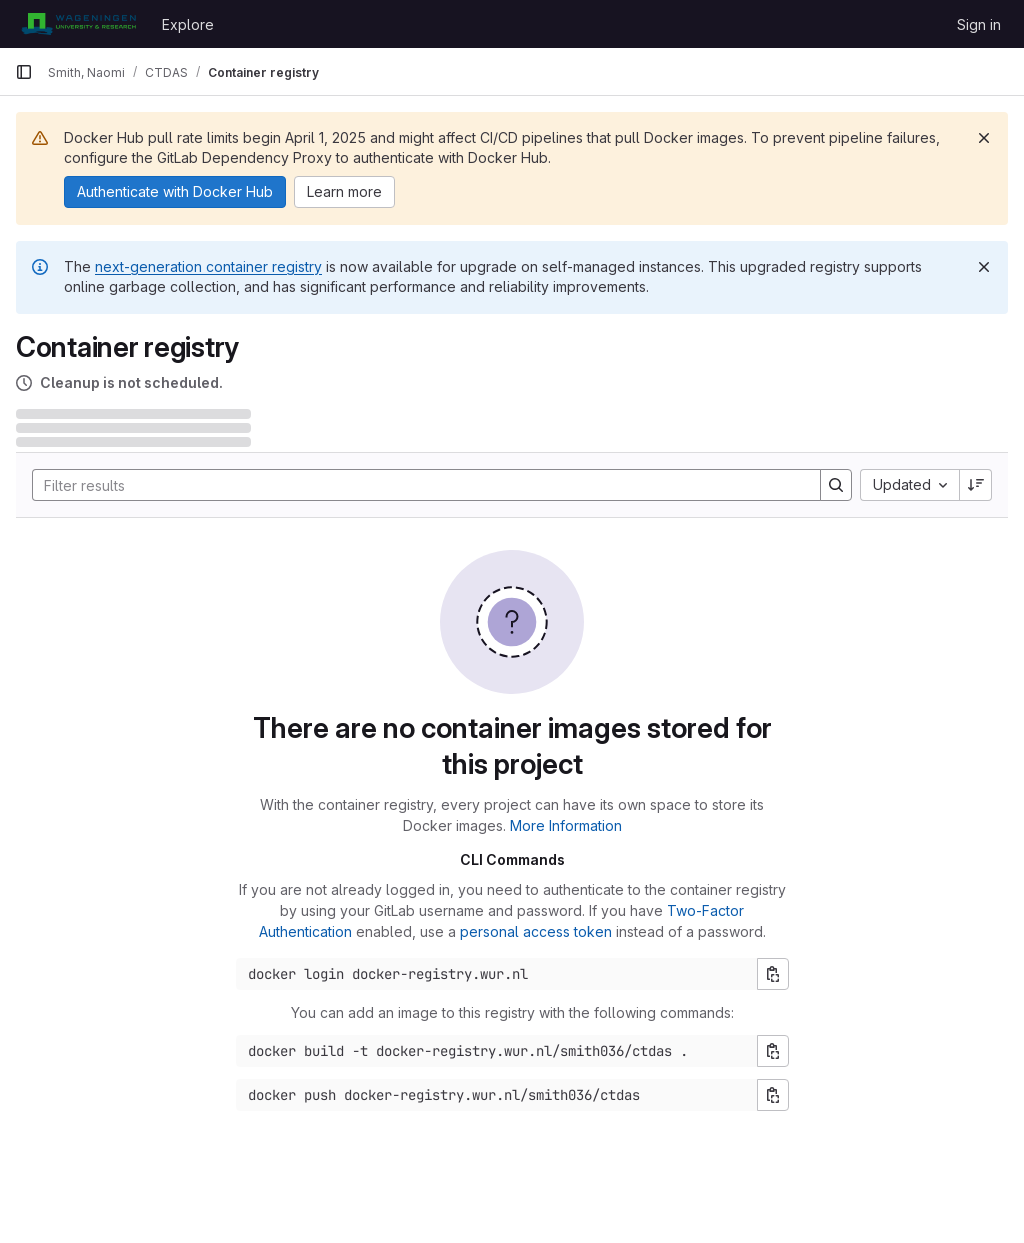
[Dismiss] (984, 138)
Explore (188, 24)
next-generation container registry (208, 266)
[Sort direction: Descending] (976, 485)
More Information (566, 825)
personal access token (536, 931)
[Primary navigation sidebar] (24, 72)
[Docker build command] (497, 1051)
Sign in (979, 24)
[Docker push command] (497, 1095)
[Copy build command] (773, 1051)
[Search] (416, 485)
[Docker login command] (497, 974)
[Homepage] (78, 24)
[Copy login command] (773, 974)
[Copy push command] (773, 1095)
